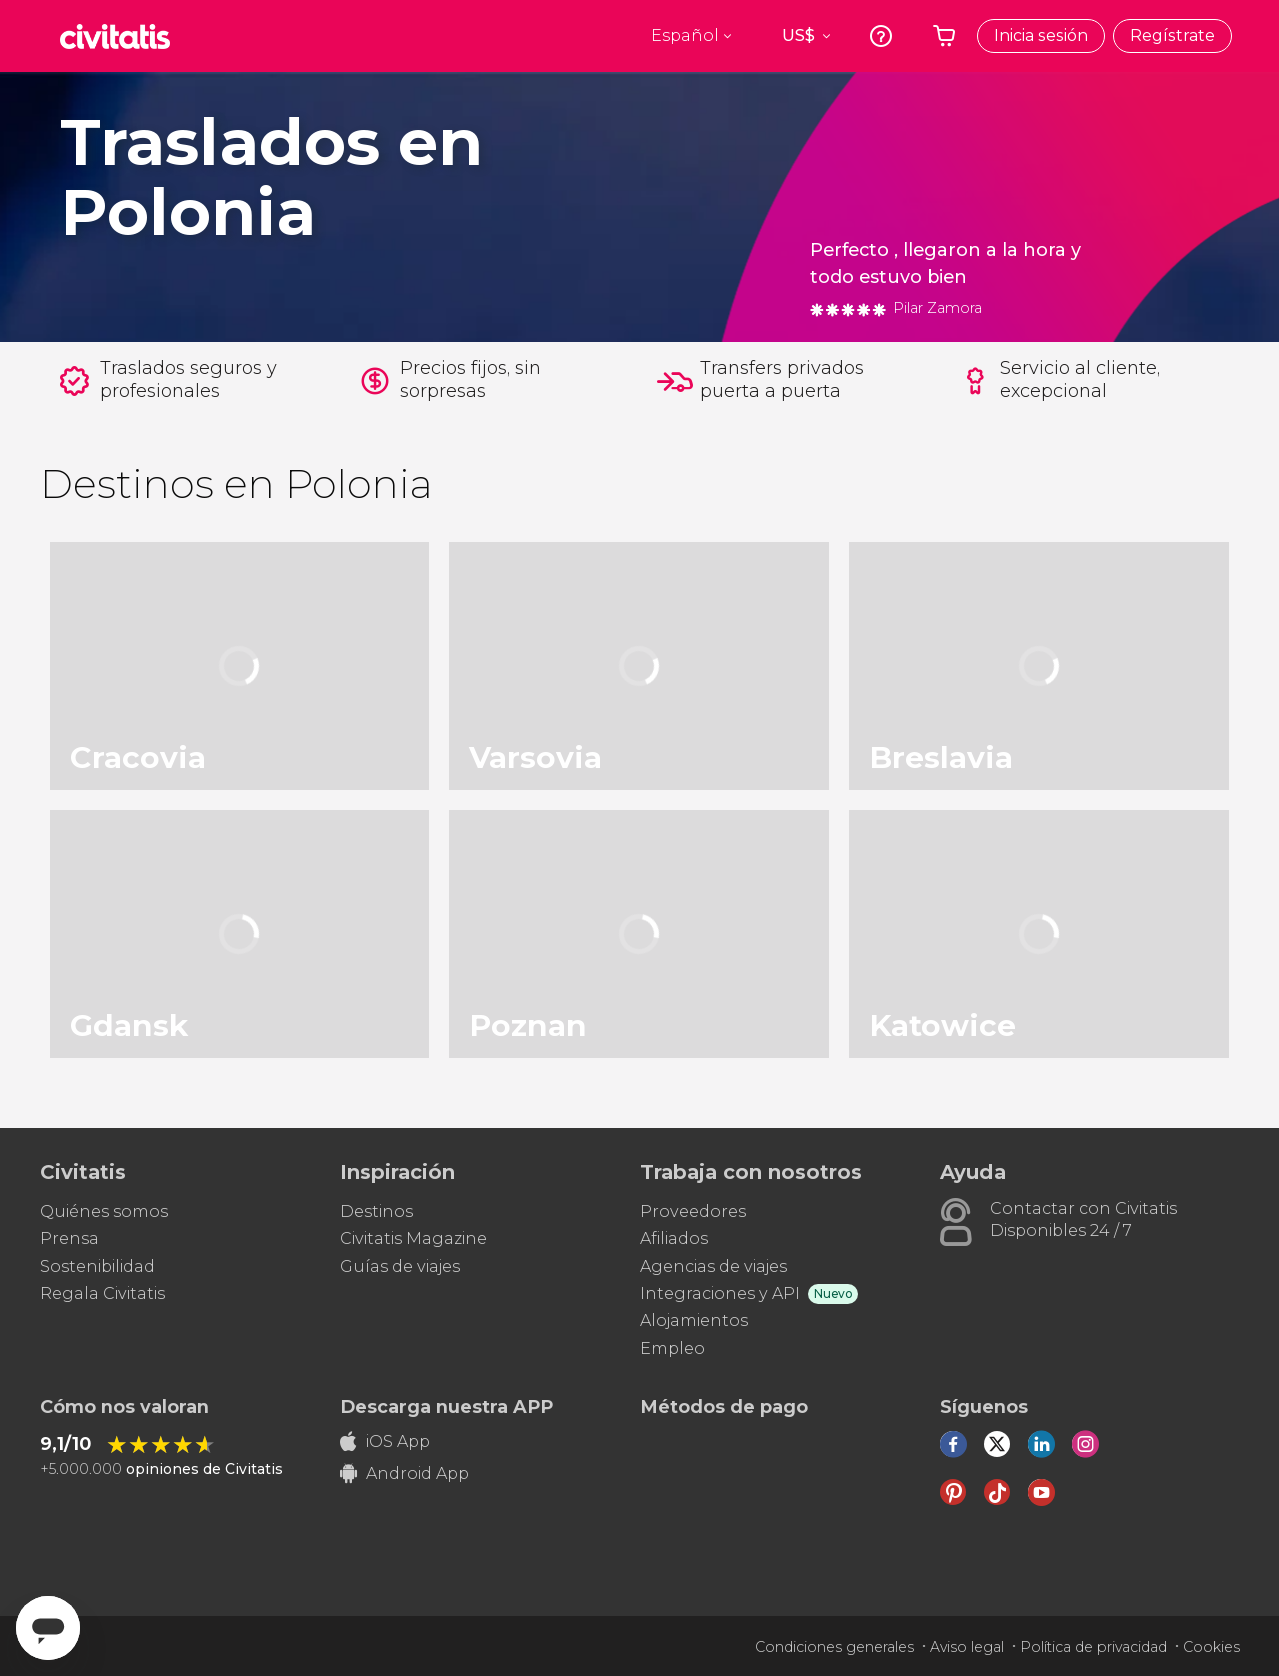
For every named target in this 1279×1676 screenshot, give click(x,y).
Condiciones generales (834, 1647)
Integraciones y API (720, 1293)
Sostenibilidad (97, 1266)
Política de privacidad (1093, 1647)
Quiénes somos (104, 1211)
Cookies (1211, 1647)
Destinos (376, 1211)
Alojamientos (694, 1320)
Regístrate (1172, 35)
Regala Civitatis (102, 1293)
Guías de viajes (400, 1266)
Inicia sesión (1041, 35)
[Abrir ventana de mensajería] (48, 1628)
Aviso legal (967, 1647)
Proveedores (693, 1211)
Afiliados (674, 1238)
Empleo (672, 1348)
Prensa (69, 1238)
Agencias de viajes (713, 1266)
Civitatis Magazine (413, 1238)
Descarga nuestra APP (446, 1407)
